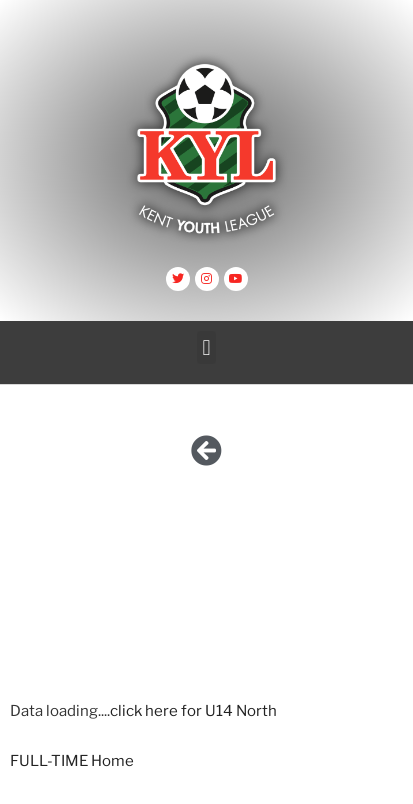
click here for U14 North (193, 711)
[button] (206, 347)
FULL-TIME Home (72, 761)
